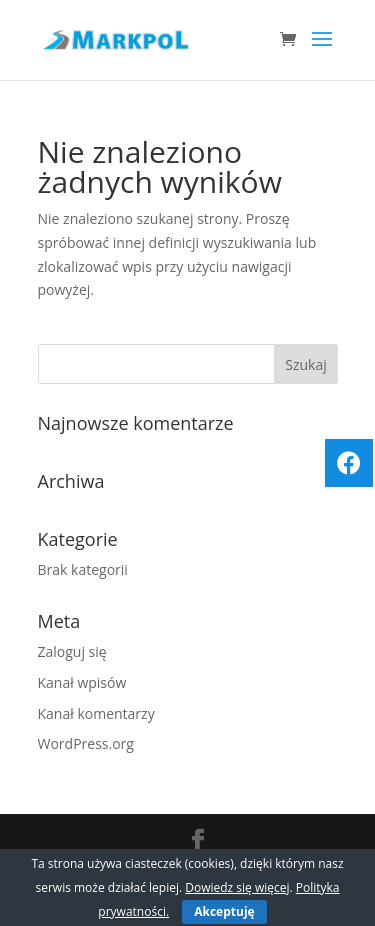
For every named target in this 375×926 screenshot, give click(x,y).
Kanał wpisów (82, 682)
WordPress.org (86, 743)
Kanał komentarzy (96, 713)
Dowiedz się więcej (237, 887)
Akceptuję (224, 911)
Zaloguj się (72, 651)
